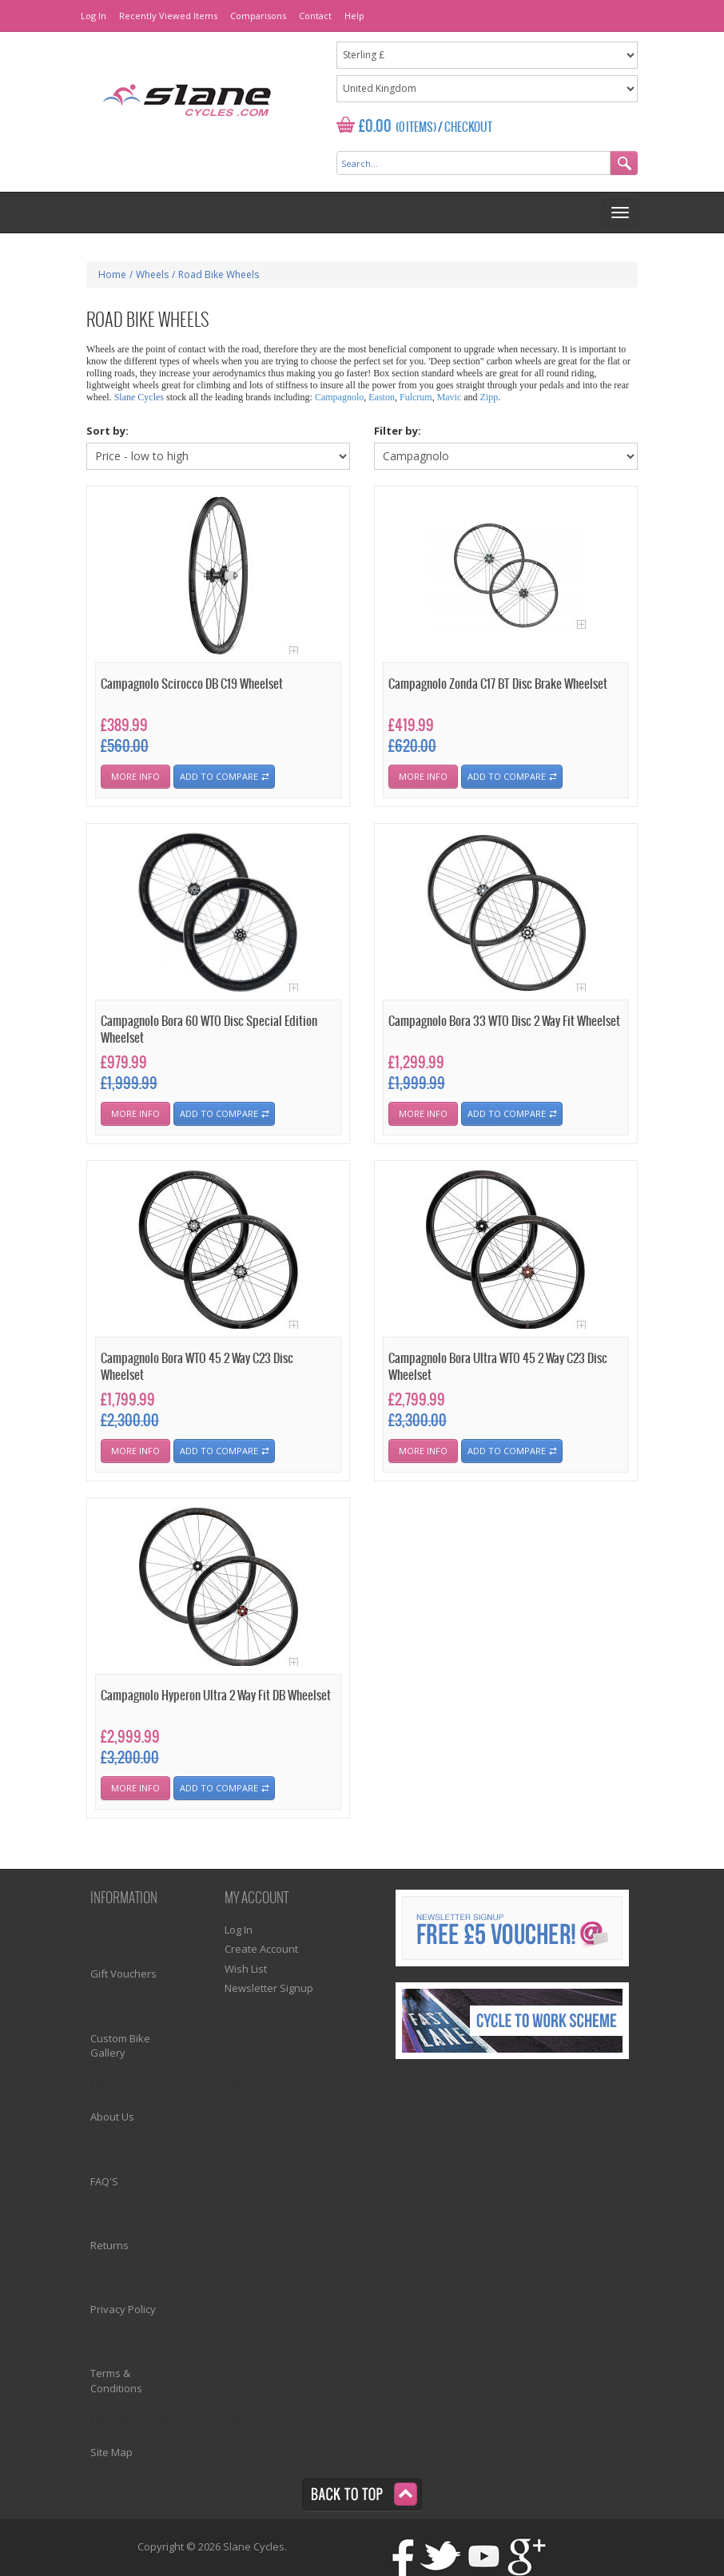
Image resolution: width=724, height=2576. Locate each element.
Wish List (246, 1969)
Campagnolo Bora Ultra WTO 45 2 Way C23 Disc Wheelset (497, 1367)
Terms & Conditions (116, 2380)
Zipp (489, 397)
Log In (93, 16)
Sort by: (107, 430)
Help (354, 16)
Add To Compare (219, 776)
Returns (109, 2245)
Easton (381, 397)
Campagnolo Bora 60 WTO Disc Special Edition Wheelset (209, 1030)
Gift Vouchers (123, 1973)
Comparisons (258, 16)
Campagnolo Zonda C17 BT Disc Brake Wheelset (497, 684)
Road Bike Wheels (218, 274)
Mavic (449, 397)
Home (112, 274)
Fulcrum (416, 397)
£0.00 (375, 126)
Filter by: (397, 430)
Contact (315, 16)
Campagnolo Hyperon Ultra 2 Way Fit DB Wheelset (216, 1696)
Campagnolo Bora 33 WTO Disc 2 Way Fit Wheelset (504, 1021)
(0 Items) (416, 127)
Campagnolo (339, 397)
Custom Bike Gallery (120, 2046)
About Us (112, 2116)
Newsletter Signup (269, 1988)
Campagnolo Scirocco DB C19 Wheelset (192, 684)
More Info (135, 776)
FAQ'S (104, 2181)
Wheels (152, 274)
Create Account (261, 1949)
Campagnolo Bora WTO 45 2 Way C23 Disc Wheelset (197, 1367)
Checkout (468, 127)
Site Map (111, 2452)
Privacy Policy (123, 2309)
